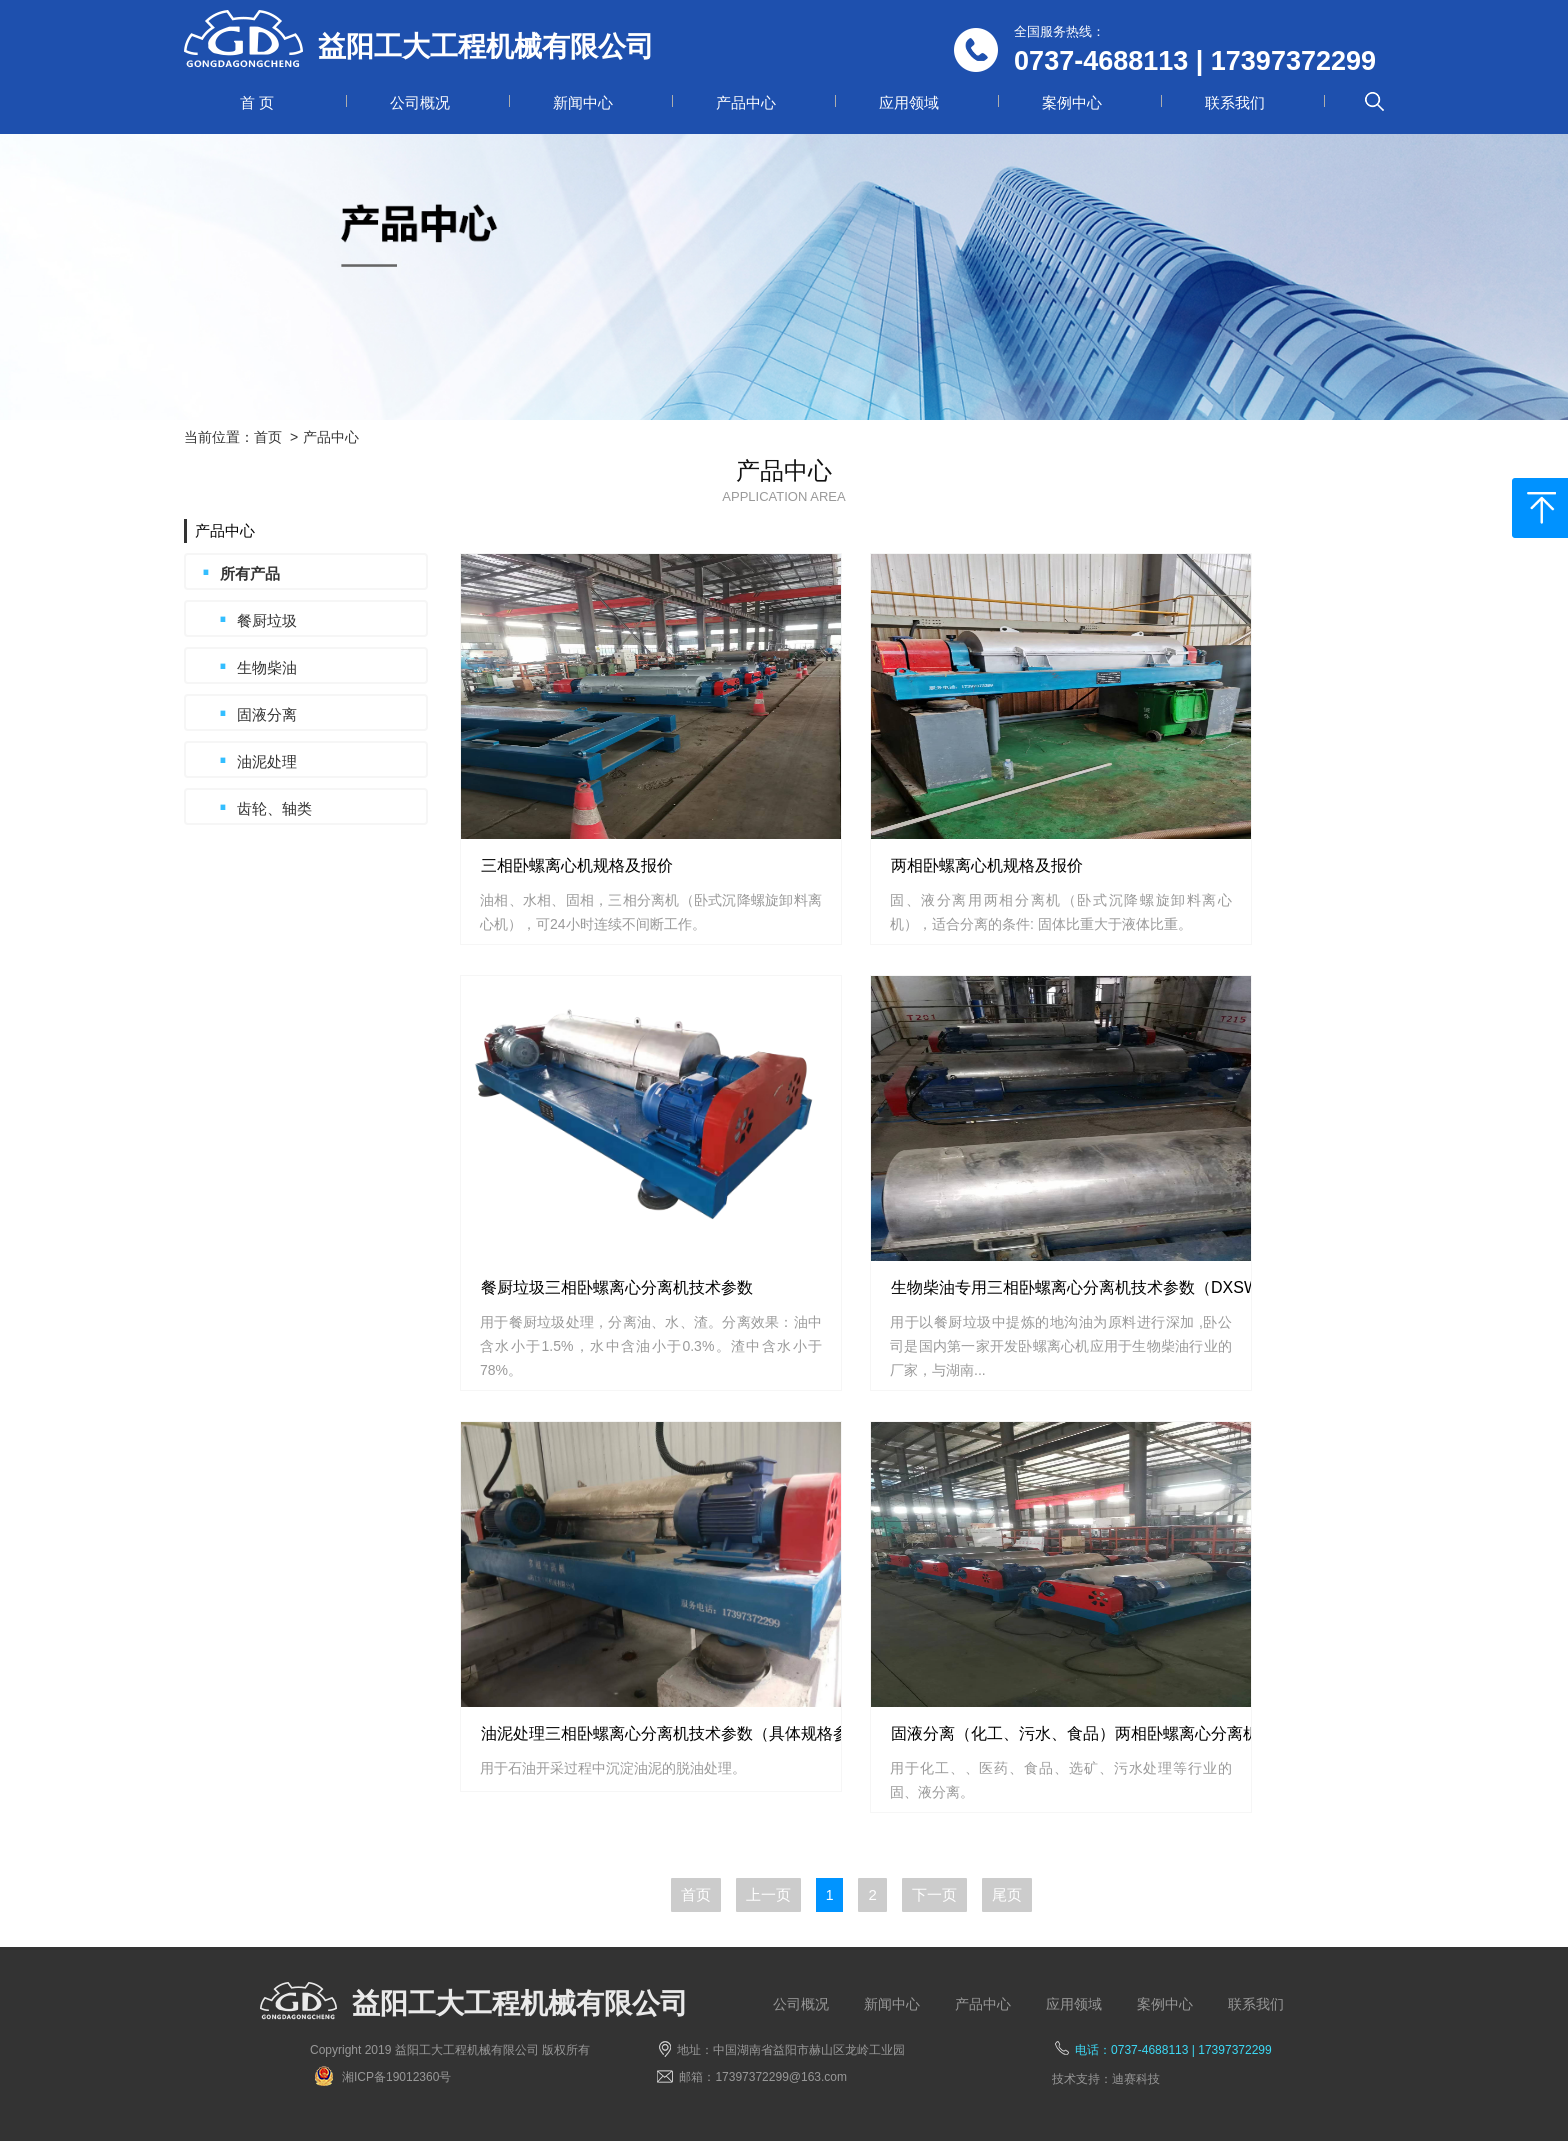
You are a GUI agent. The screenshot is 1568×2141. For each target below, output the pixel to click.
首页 (268, 437)
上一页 (768, 1894)
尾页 (1007, 1894)
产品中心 (746, 102)
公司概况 (420, 102)
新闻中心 (583, 102)
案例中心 (1072, 102)
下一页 (934, 1894)
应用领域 (909, 102)
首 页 (257, 102)
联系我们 (1235, 102)
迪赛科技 (1136, 2079)
